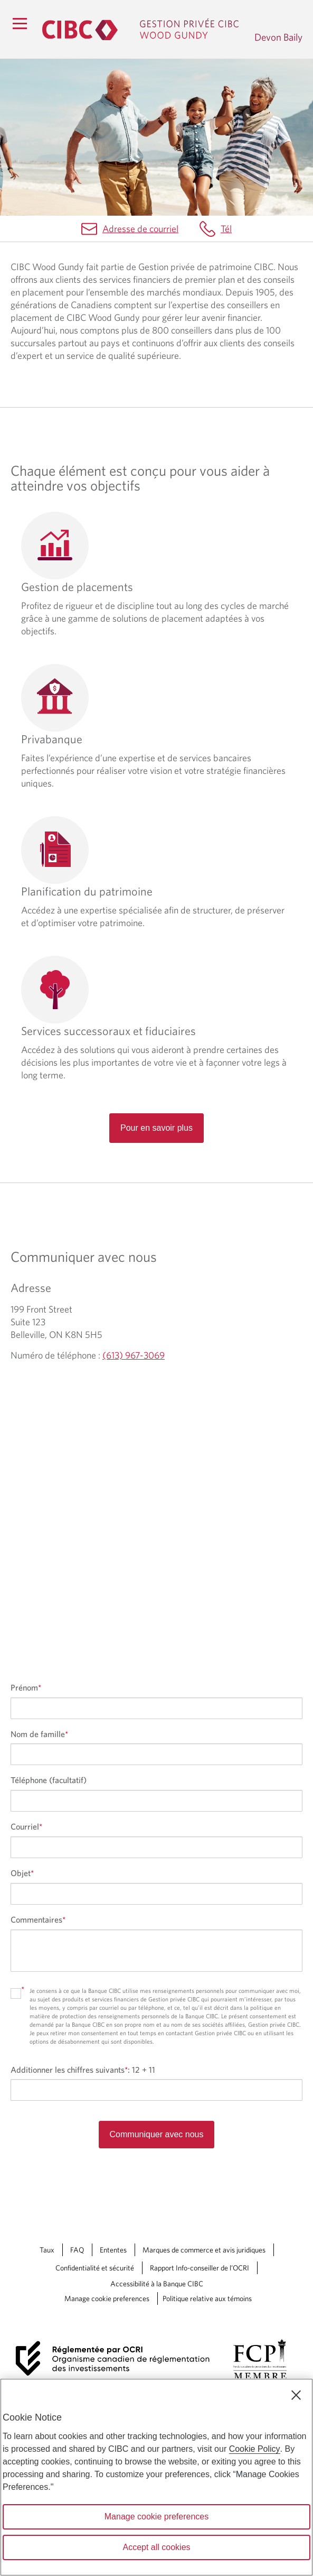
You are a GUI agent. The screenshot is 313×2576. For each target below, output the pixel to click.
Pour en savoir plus (156, 1127)
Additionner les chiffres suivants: (83, 2069)
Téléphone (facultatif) (49, 1780)
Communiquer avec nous (157, 2134)
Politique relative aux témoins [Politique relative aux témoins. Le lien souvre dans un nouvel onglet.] (207, 2298)
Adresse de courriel (140, 228)
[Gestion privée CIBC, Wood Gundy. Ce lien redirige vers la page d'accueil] (143, 29)
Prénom (26, 1687)
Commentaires (38, 1919)
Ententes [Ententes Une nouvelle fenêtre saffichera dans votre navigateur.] (113, 2250)
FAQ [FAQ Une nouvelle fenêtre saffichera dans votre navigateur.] (77, 2250)
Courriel (26, 1826)
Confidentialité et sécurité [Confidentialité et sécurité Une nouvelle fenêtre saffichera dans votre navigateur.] (94, 2268)
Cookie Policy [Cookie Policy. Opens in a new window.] (254, 2448)
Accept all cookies (156, 2547)
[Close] (296, 2395)
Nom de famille (39, 1734)
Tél (226, 228)
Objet (22, 1873)
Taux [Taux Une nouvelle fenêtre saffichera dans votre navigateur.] (47, 2250)
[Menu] (19, 23)
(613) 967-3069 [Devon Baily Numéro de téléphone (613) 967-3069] (133, 1355)
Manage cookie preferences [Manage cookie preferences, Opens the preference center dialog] (156, 2516)
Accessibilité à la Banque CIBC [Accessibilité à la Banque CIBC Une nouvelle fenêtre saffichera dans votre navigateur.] (156, 2283)
